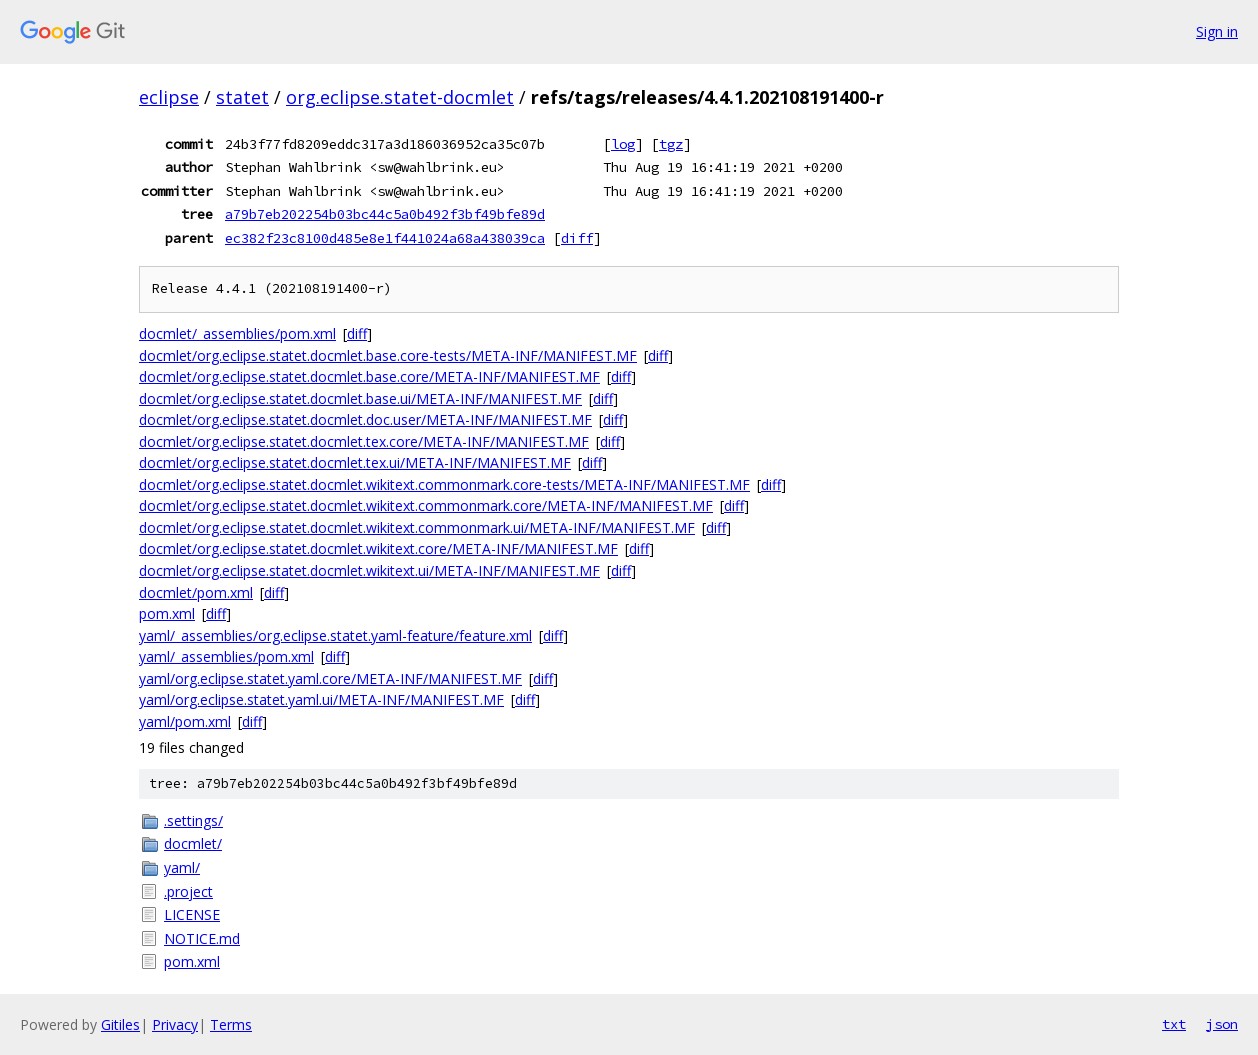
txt (1174, 1024)
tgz (671, 144)
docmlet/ (193, 843)
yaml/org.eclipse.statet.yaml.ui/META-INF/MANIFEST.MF (321, 699)
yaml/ (182, 867)
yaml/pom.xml (185, 721)
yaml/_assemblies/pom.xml (226, 656)
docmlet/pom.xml (196, 592)
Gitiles (120, 1024)
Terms (231, 1024)
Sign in (1217, 31)
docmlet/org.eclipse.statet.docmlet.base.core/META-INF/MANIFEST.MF (369, 376)
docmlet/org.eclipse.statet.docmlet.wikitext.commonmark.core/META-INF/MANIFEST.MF (426, 505)
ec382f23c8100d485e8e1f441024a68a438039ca (385, 238)
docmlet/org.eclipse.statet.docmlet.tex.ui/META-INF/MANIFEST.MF (355, 462)
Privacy (175, 1024)
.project (188, 891)
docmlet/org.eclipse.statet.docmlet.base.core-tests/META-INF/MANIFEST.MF (388, 355)
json (1222, 1024)
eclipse (169, 97)
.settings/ (193, 820)
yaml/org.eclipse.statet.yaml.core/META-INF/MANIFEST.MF (330, 678)
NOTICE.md (202, 938)
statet (242, 97)
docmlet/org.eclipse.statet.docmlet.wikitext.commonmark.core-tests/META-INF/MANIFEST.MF (444, 484)
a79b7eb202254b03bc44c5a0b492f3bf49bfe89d (385, 214)
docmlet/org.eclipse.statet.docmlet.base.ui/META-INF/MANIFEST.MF (360, 398)
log (623, 144)
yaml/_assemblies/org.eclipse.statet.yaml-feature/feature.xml (335, 635)
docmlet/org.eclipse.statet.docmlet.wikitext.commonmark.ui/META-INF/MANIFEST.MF (417, 527)
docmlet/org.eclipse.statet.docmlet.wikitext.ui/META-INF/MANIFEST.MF (369, 570)
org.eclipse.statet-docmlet (400, 97)
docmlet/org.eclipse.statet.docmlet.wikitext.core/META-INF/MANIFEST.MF (378, 548)
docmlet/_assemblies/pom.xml (237, 333)
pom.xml (167, 613)
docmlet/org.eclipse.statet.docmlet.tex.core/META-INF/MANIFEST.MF (364, 441)
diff (577, 238)
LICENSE (192, 914)
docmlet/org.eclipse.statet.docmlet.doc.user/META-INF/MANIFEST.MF (365, 419)
